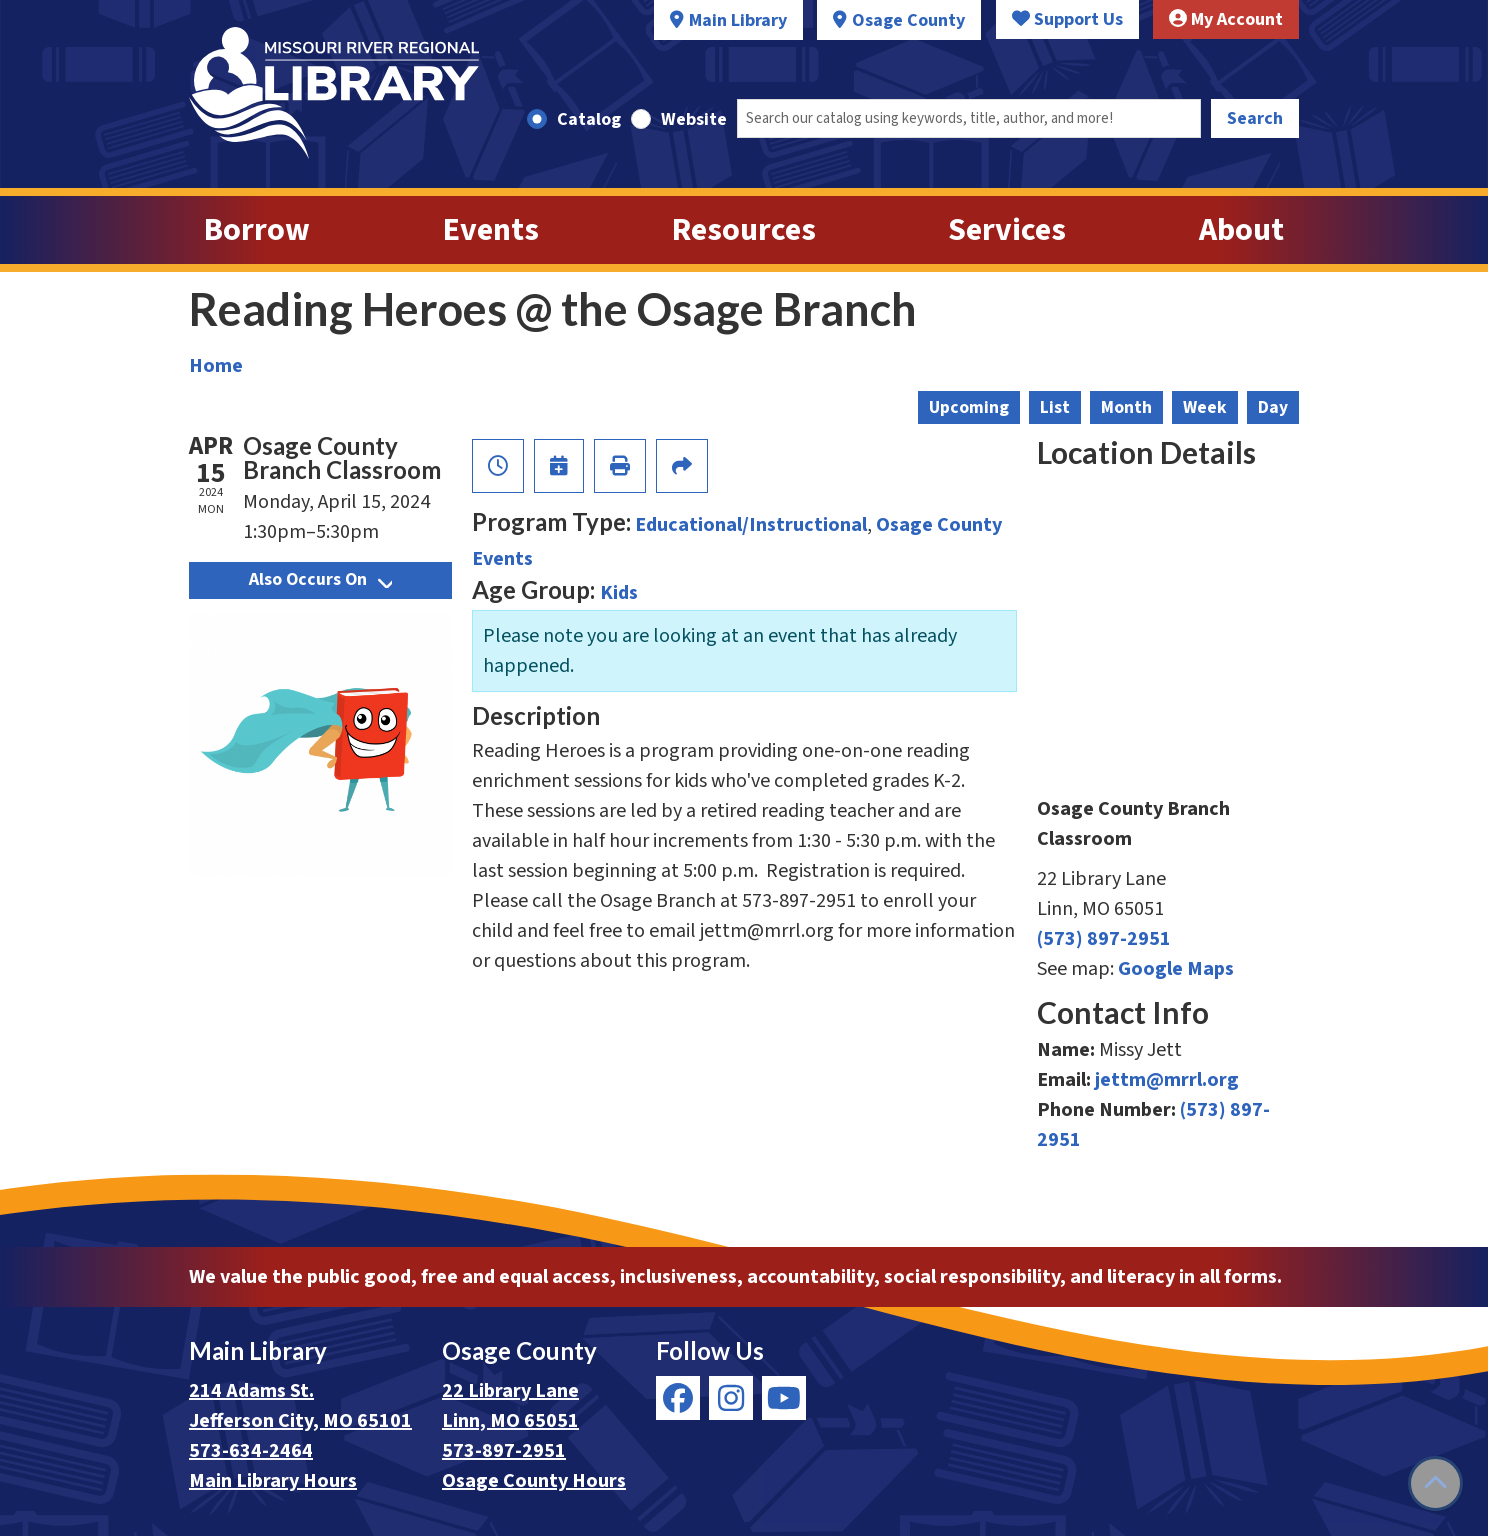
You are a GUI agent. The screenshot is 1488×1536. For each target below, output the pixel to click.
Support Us (1067, 19)
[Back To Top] (1435, 1483)
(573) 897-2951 (1104, 939)
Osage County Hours (534, 1481)
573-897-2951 (504, 1451)
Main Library (738, 20)
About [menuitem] (1241, 230)
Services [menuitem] (1007, 230)
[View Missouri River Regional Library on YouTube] (784, 1398)
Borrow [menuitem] (257, 230)
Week (1205, 407)
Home (216, 366)
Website (694, 119)
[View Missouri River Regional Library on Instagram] (731, 1398)
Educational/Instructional (751, 525)
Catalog (589, 119)
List (1055, 407)
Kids (619, 593)
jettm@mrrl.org (1167, 1080)
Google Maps (1176, 969)
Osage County (908, 20)
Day (1273, 407)
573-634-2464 (251, 1451)
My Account (1226, 19)
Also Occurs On (320, 579)
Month (1126, 407)
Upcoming (969, 407)
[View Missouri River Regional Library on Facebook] (678, 1398)
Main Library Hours (273, 1481)
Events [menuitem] (491, 230)
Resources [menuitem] (744, 230)
